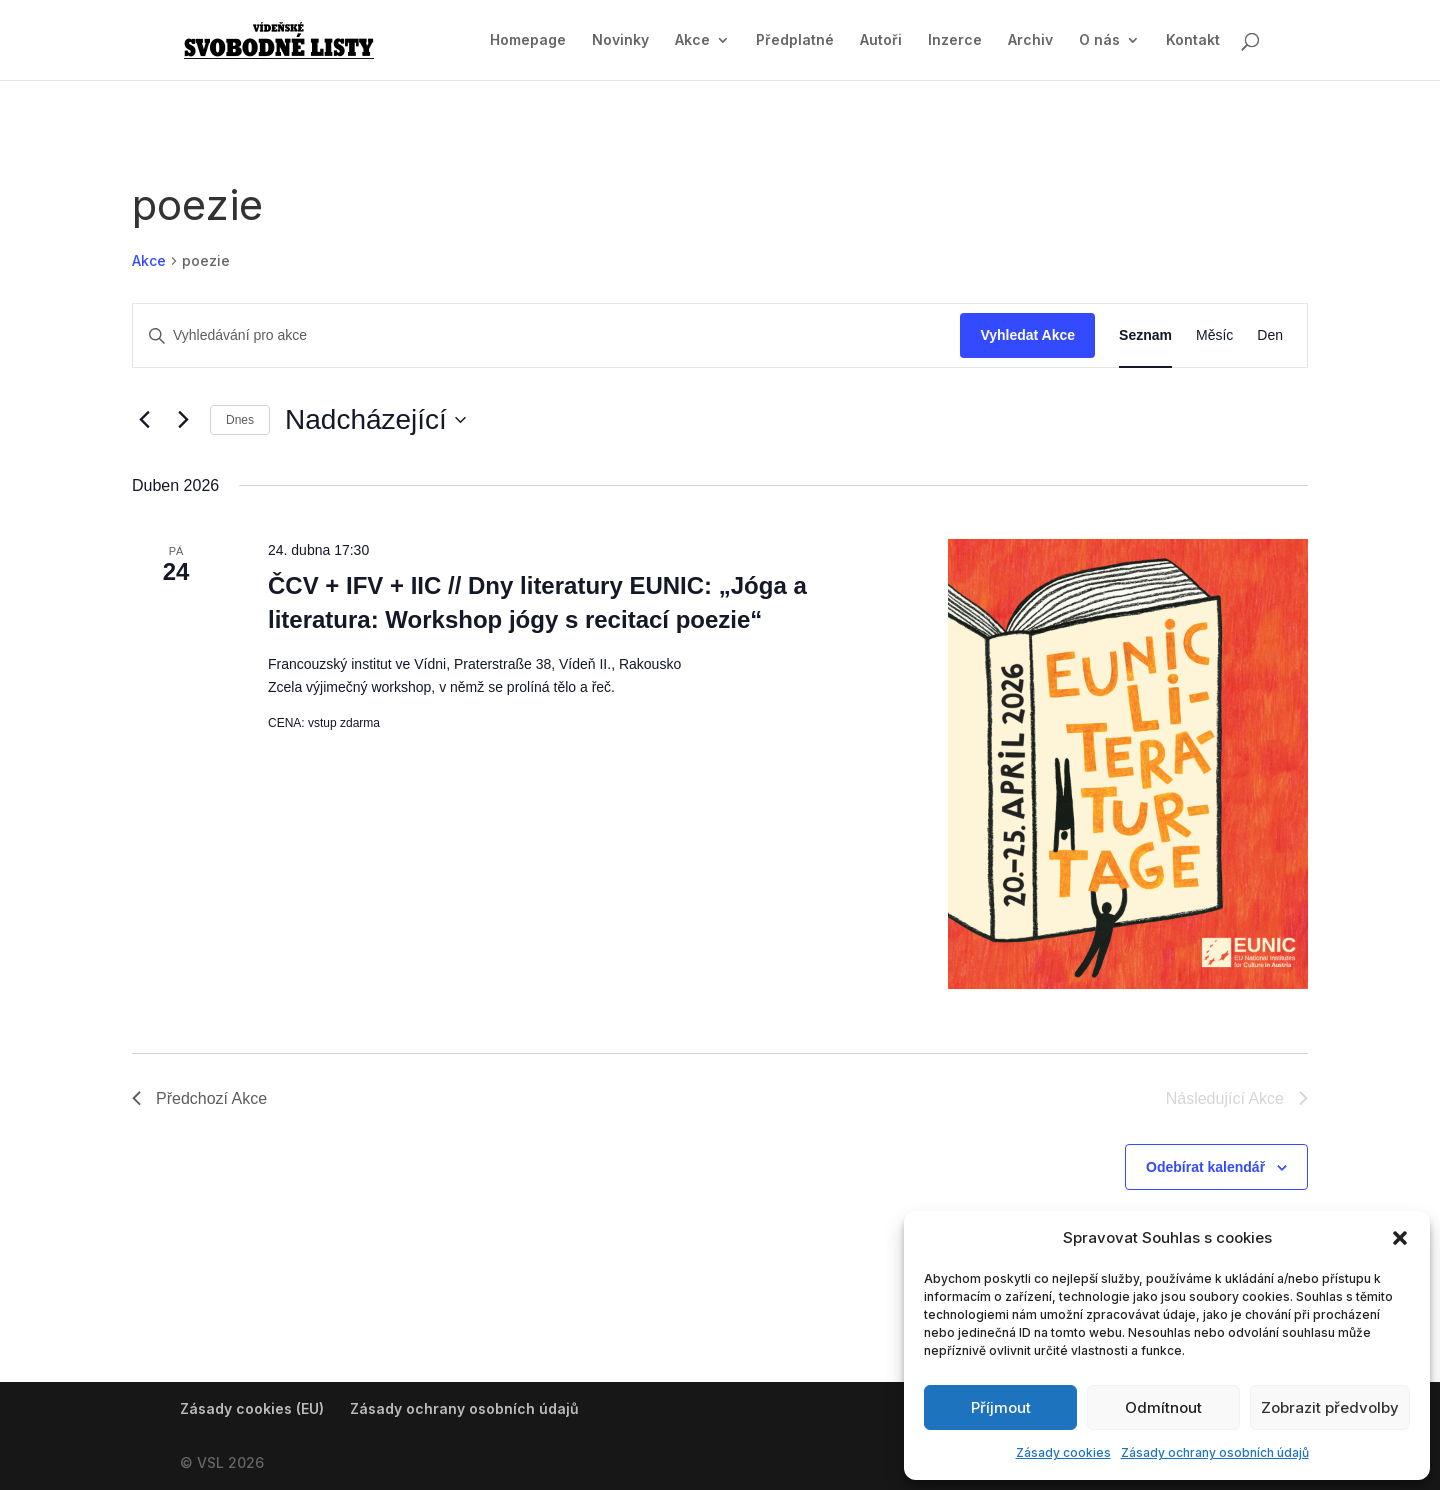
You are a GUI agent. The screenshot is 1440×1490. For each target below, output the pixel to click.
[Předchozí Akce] (144, 420)
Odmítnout (1163, 1407)
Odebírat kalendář (1205, 1167)
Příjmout (1001, 1407)
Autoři (881, 40)
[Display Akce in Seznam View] (1145, 335)
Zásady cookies (1063, 1452)
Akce (692, 40)
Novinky (620, 40)
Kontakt (1193, 40)
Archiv (1030, 40)
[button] (1400, 1238)
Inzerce (955, 40)
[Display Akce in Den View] (1270, 335)
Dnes (240, 420)
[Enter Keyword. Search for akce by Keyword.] (546, 335)
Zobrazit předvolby (1330, 1407)
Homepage (528, 40)
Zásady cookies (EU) (252, 1408)
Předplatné (795, 40)
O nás (1099, 40)
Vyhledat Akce (1027, 335)
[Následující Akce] (183, 420)
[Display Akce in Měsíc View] (1214, 335)
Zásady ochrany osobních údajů (1215, 1452)
